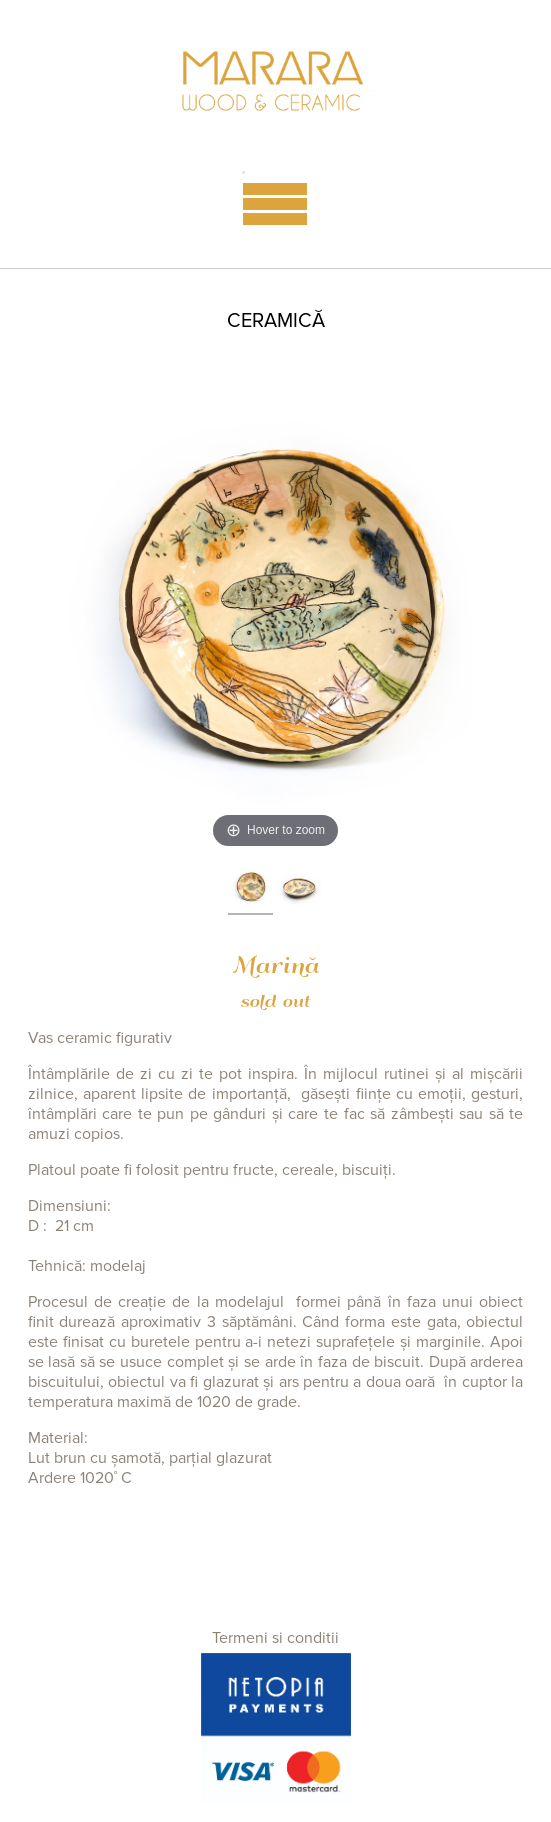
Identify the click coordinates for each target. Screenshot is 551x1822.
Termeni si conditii (275, 1638)
